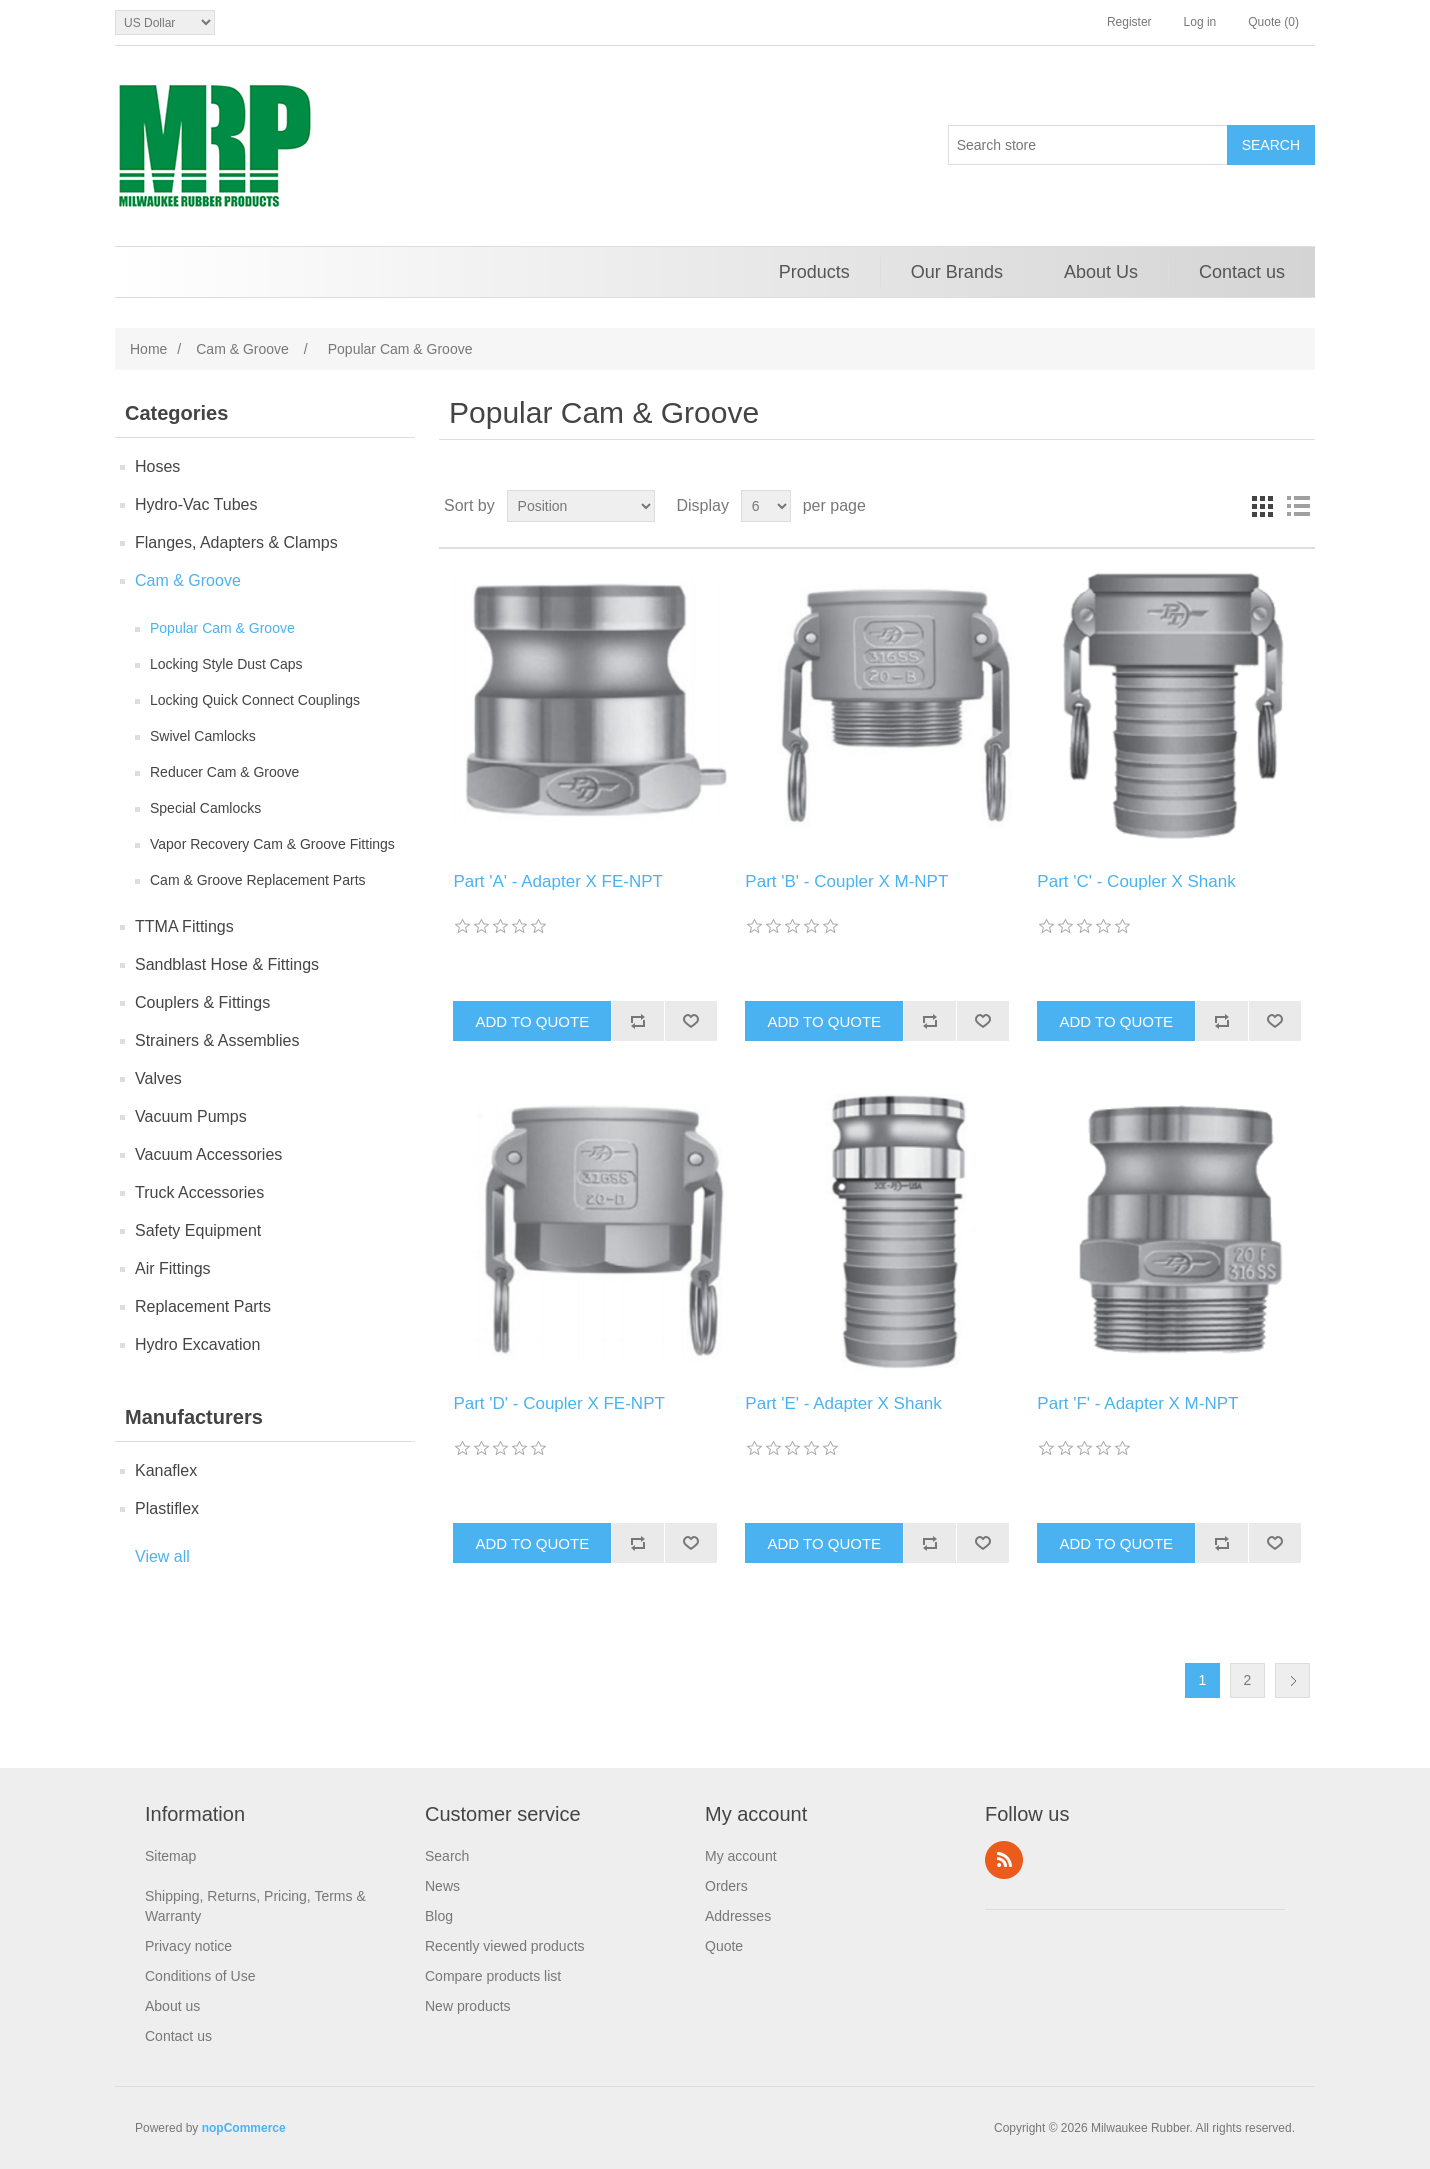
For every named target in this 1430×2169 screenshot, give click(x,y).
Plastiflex (167, 1508)
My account (741, 1856)
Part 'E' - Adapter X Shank (843, 1403)
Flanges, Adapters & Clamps (236, 542)
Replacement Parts (203, 1306)
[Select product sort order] (581, 506)
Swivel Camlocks (203, 736)
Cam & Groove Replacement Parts (258, 880)
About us (172, 2006)
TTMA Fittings (184, 926)
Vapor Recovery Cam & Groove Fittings (272, 844)
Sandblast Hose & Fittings (227, 964)
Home (148, 349)
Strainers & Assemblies (217, 1040)
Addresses (738, 1916)
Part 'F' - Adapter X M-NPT (1137, 1403)
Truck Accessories (199, 1192)
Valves (158, 1078)
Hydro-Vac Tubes (196, 504)
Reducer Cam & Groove (224, 772)
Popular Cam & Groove (222, 628)
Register (1129, 22)
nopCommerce (244, 2128)
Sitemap (170, 1856)
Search (447, 1856)
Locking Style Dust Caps (226, 664)
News (442, 1886)
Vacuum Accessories (208, 1154)
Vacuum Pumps (191, 1116)
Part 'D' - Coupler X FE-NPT (558, 1403)
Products (814, 272)
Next (1292, 1680)
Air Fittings (173, 1268)
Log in (1200, 22)
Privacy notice (188, 1946)
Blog (439, 1916)
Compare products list (493, 1976)
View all (162, 1556)
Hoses (157, 466)
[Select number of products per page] (766, 506)
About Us (1101, 272)
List (1298, 506)
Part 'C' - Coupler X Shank (1136, 881)
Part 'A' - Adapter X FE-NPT (558, 881)
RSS (1004, 1860)
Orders (726, 1886)
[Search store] (1088, 145)
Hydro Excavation (197, 1344)
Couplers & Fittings (202, 1002)
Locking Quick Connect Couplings (255, 700)
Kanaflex (166, 1470)
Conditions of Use (200, 1976)
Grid (1262, 506)
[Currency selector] (165, 22)
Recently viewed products (505, 1946)
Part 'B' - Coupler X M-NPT (846, 881)
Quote (724, 1946)
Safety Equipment (198, 1230)
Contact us (1242, 272)
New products (468, 2006)
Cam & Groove (188, 580)
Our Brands (957, 272)
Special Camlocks (205, 808)
